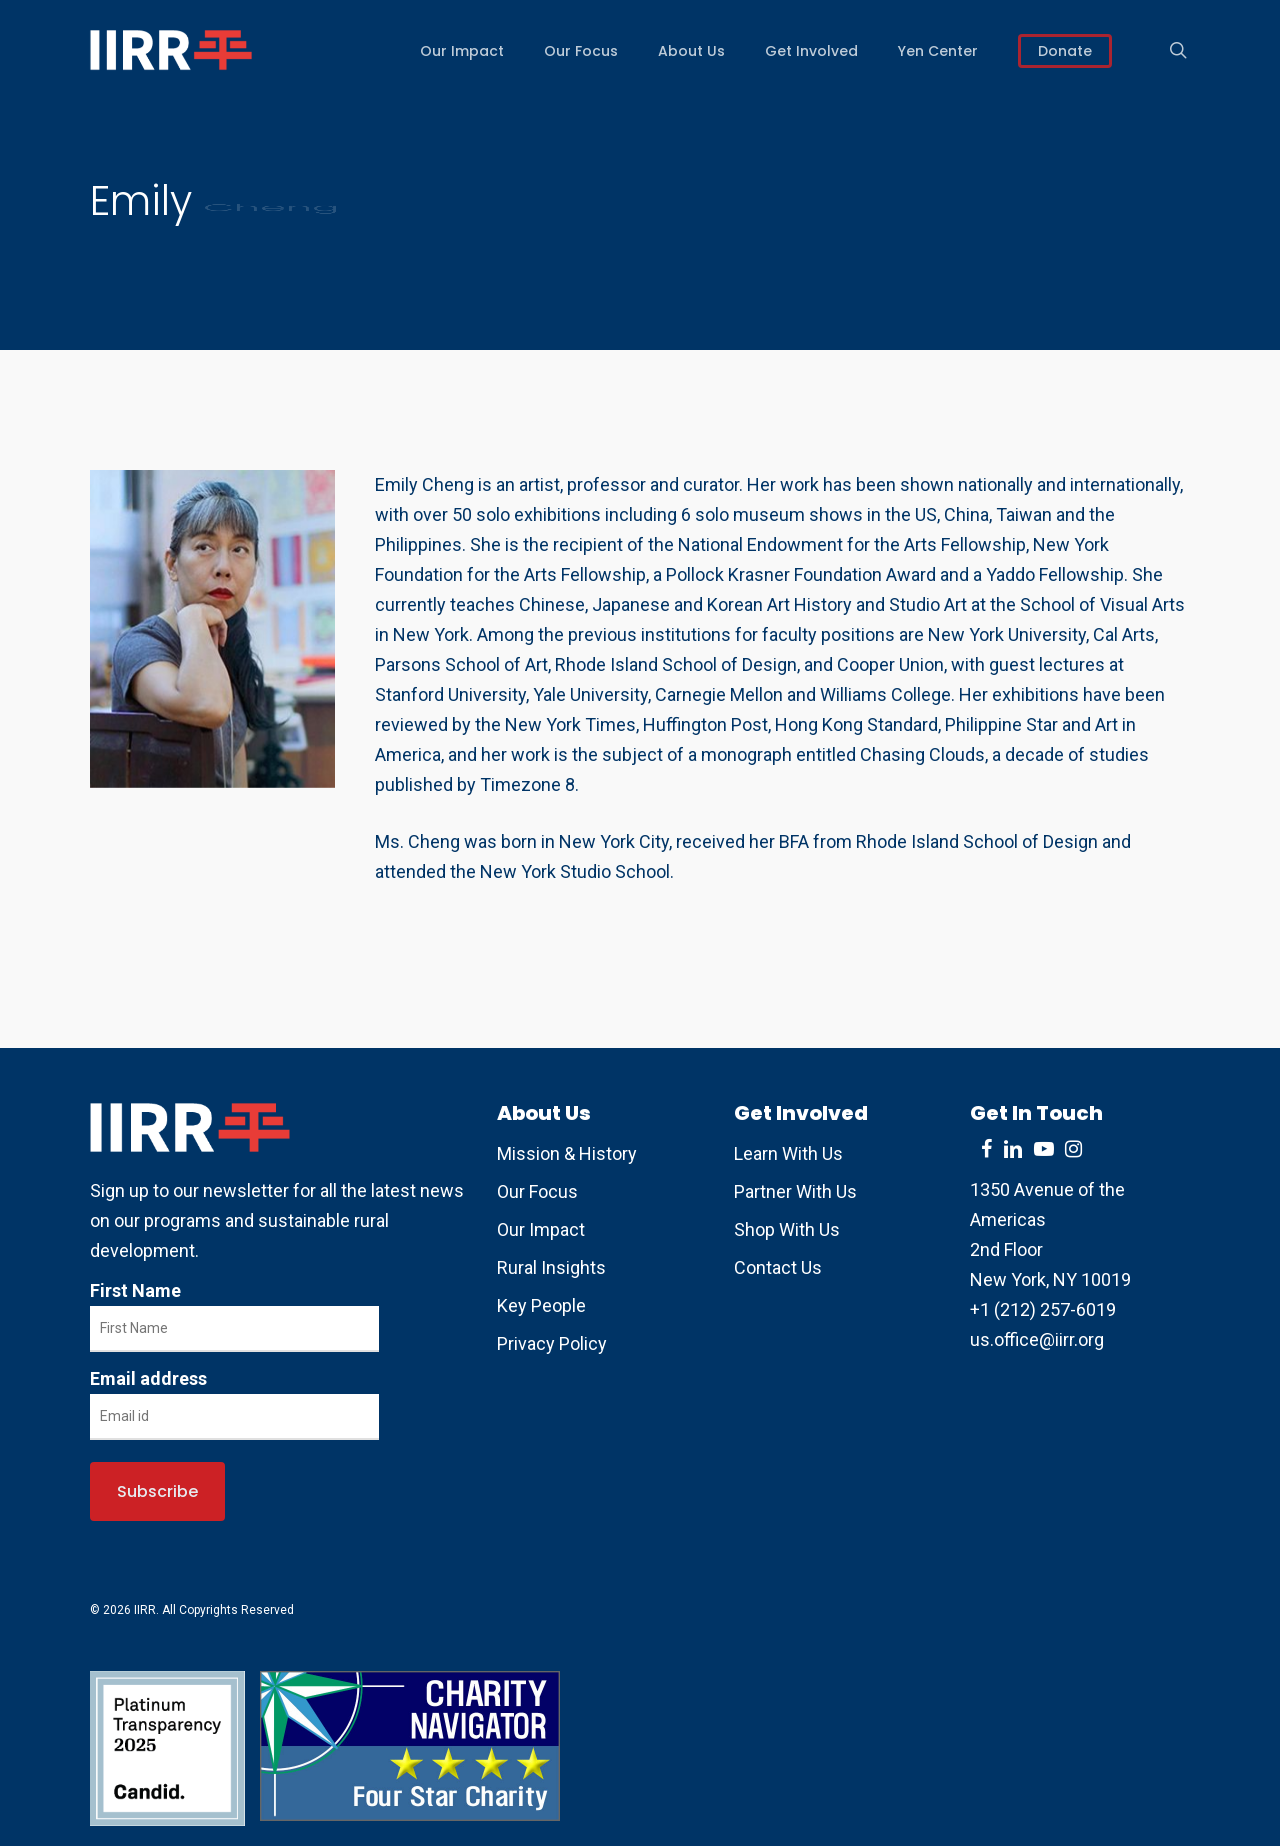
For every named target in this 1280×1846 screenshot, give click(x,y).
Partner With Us (795, 1191)
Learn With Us (788, 1153)
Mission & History (567, 1153)
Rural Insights (551, 1267)
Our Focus (537, 1191)
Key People (541, 1305)
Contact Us (778, 1267)
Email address (148, 1378)
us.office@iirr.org (1037, 1339)
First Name (135, 1290)
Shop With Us (787, 1229)
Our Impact (541, 1229)
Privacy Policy (552, 1343)
